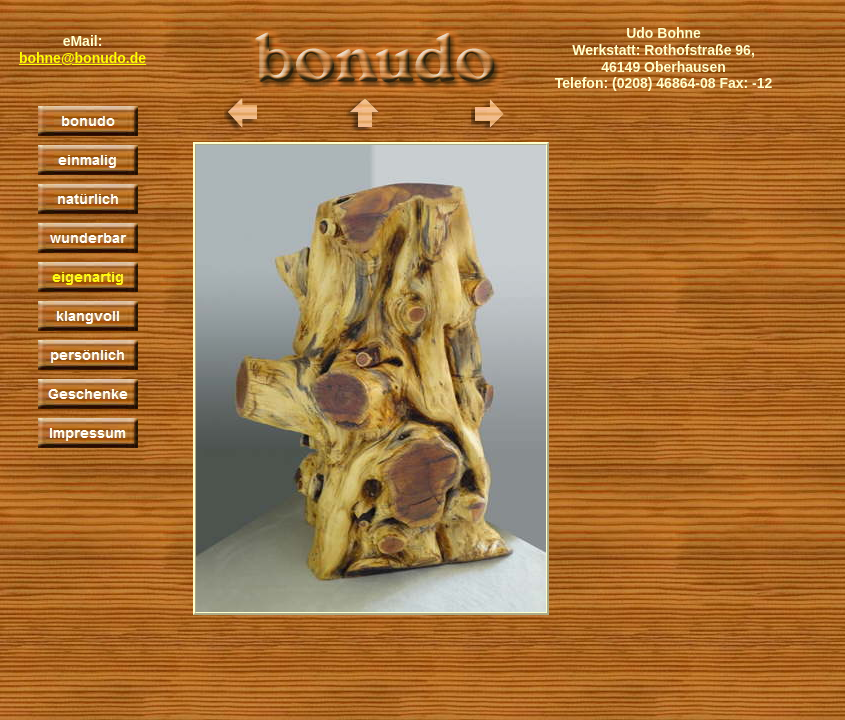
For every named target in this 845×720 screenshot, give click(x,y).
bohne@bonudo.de (82, 58)
